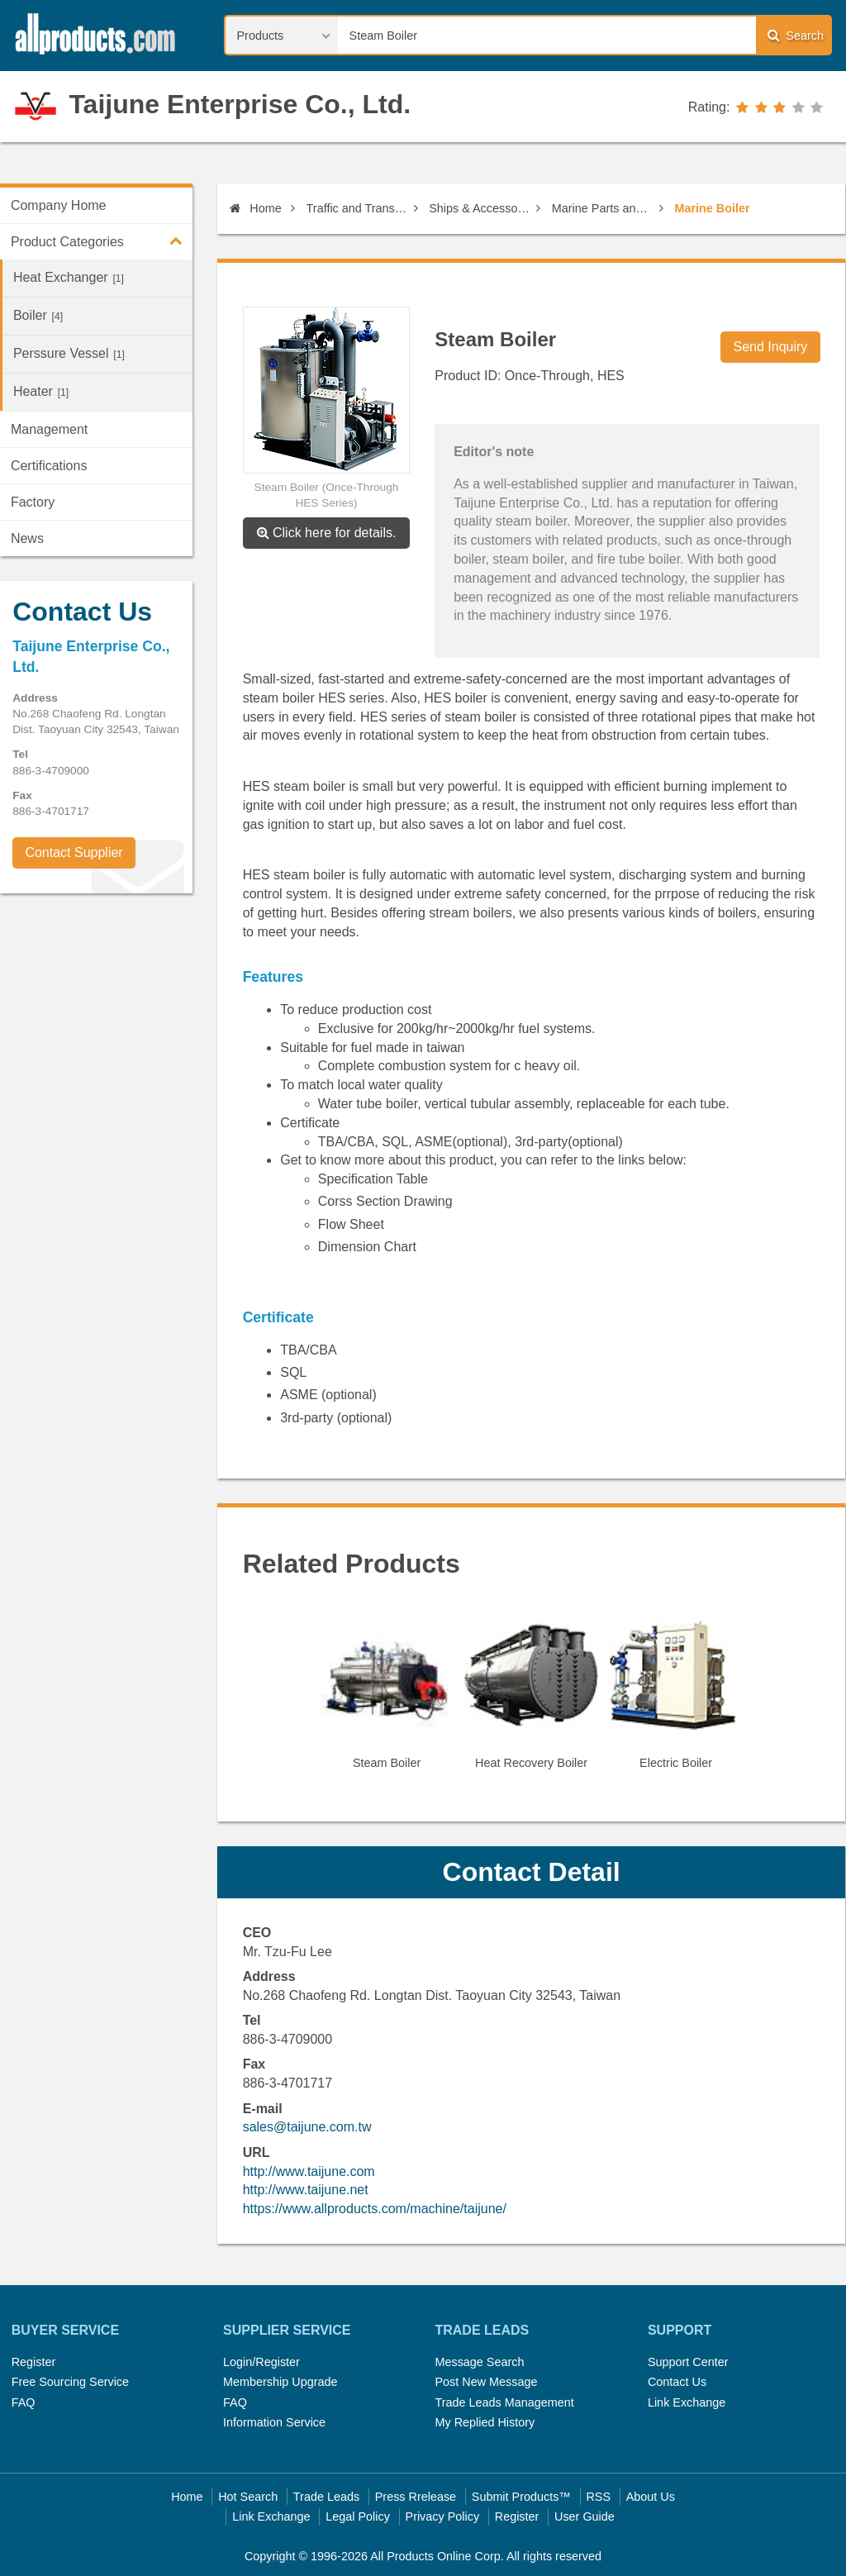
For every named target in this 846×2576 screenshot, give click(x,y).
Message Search (479, 2362)
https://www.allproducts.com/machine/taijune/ (374, 2209)
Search (796, 35)
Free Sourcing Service (70, 2381)
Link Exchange (686, 2402)
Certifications (49, 466)
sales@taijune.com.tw (307, 2127)
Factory (33, 502)
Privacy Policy (443, 2516)
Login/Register (261, 2362)
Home (255, 208)
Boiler (38, 315)
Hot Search (248, 2496)
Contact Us (677, 2381)
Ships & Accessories (479, 208)
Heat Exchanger (68, 277)
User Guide (584, 2516)
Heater (41, 391)
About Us (650, 2496)
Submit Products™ (521, 2496)
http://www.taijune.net (305, 2190)
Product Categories (101, 240)
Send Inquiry (771, 347)
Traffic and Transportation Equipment (357, 208)
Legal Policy (358, 2516)
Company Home (59, 205)
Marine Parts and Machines (603, 208)
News (27, 538)
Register (34, 2362)
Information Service (274, 2422)
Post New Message (486, 2381)
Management (49, 429)
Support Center (688, 2362)
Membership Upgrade (280, 2381)
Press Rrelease (415, 2496)
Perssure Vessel (69, 353)
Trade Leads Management (504, 2402)
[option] (387, 1696)
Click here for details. (327, 533)
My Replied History (485, 2422)
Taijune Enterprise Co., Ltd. (240, 104)
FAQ (24, 2402)
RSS (598, 2496)
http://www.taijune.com (309, 2171)
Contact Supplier (73, 852)
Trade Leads (326, 2496)
